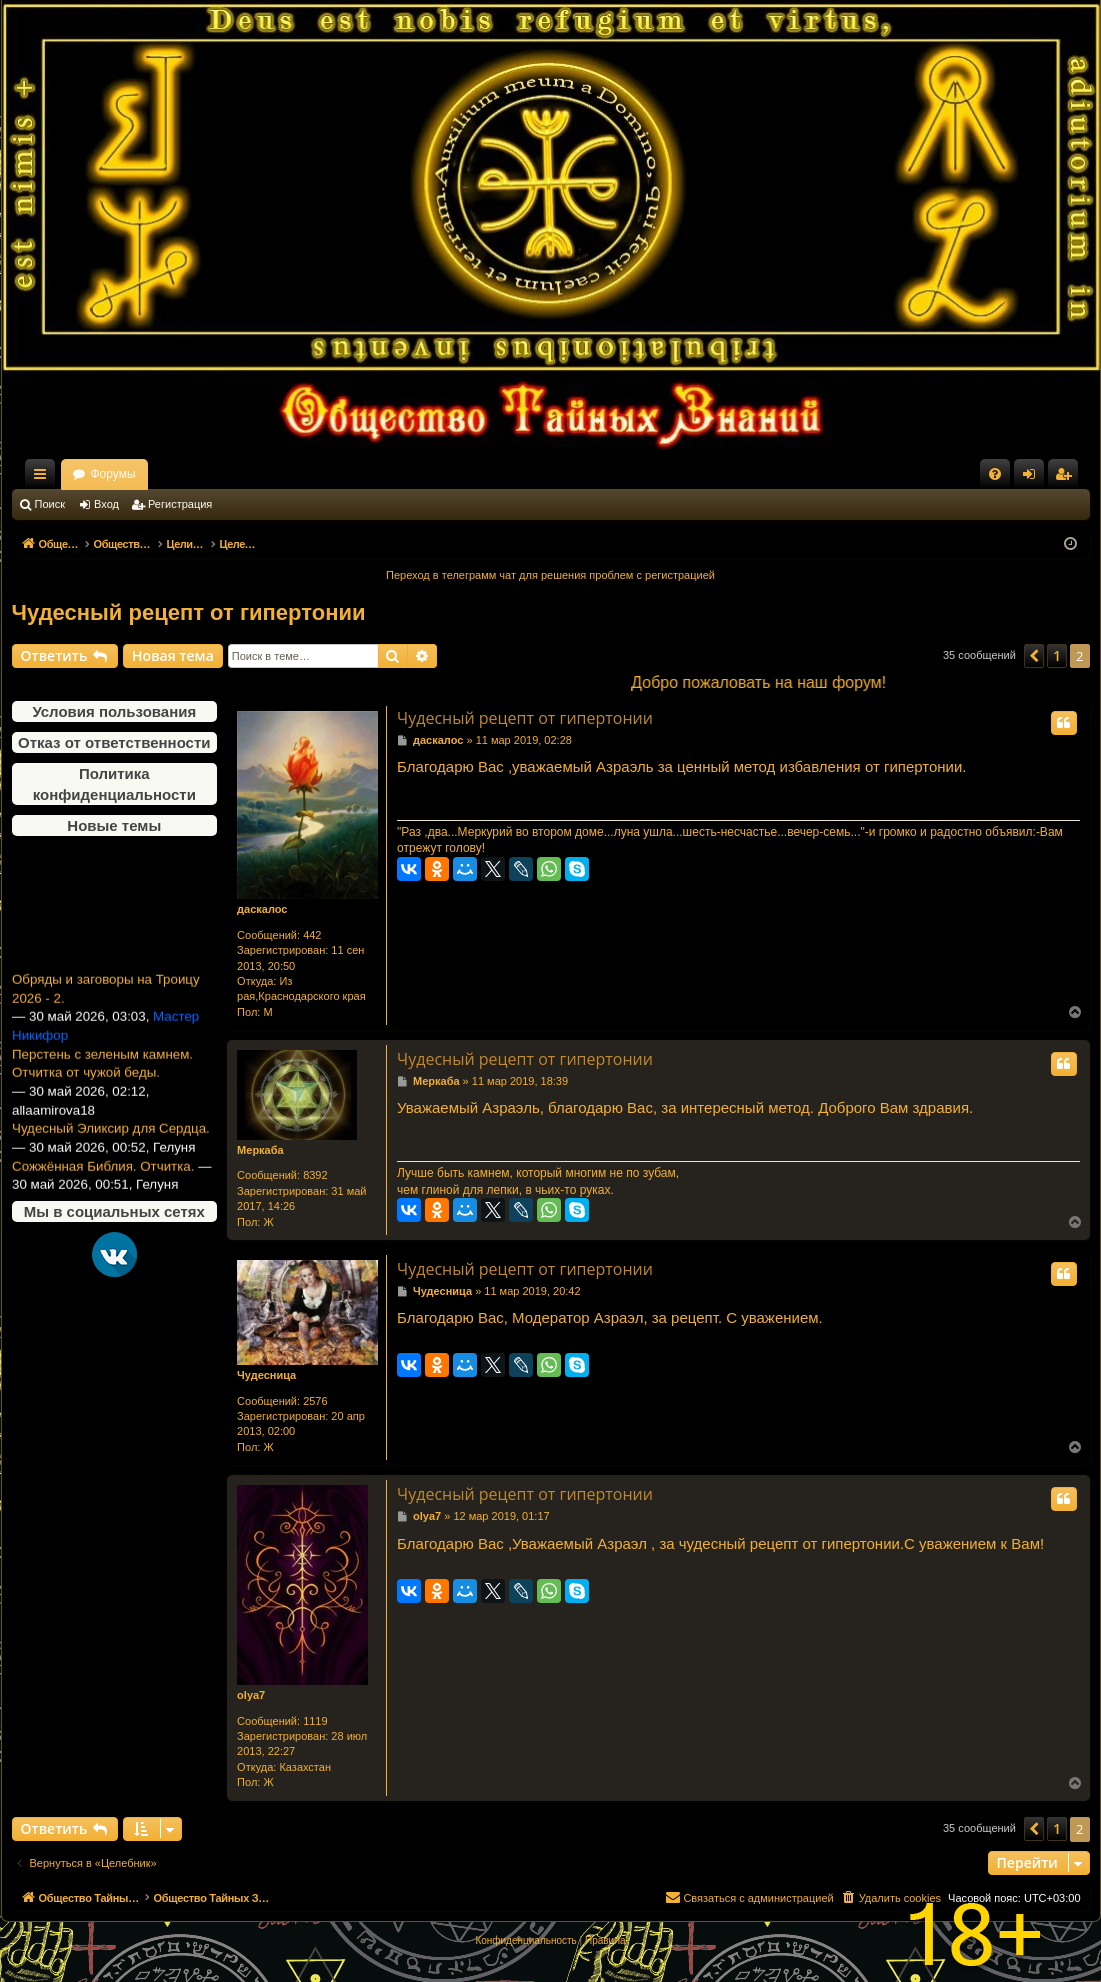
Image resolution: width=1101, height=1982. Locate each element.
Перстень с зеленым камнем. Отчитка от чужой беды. (102, 1078)
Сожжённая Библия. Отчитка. (103, 1180)
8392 (315, 1175)
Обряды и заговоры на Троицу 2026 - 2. (106, 1003)
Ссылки (44, 478)
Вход (106, 504)
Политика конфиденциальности (114, 784)
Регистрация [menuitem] (1067, 478)
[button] (1034, 656)
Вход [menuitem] (1033, 478)
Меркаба (260, 1150)
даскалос (262, 909)
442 (312, 935)
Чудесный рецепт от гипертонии (189, 612)
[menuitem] (995, 474)
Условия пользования (114, 711)
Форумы (288, 474)
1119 (315, 1721)
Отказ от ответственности (114, 742)
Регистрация (180, 504)
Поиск (50, 504)
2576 (315, 1401)
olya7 (251, 1695)
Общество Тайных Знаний (146, 474)
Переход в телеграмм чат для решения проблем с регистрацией (550, 575)
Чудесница (266, 1375)
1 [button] (1057, 655)
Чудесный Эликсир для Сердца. (111, 1142)
